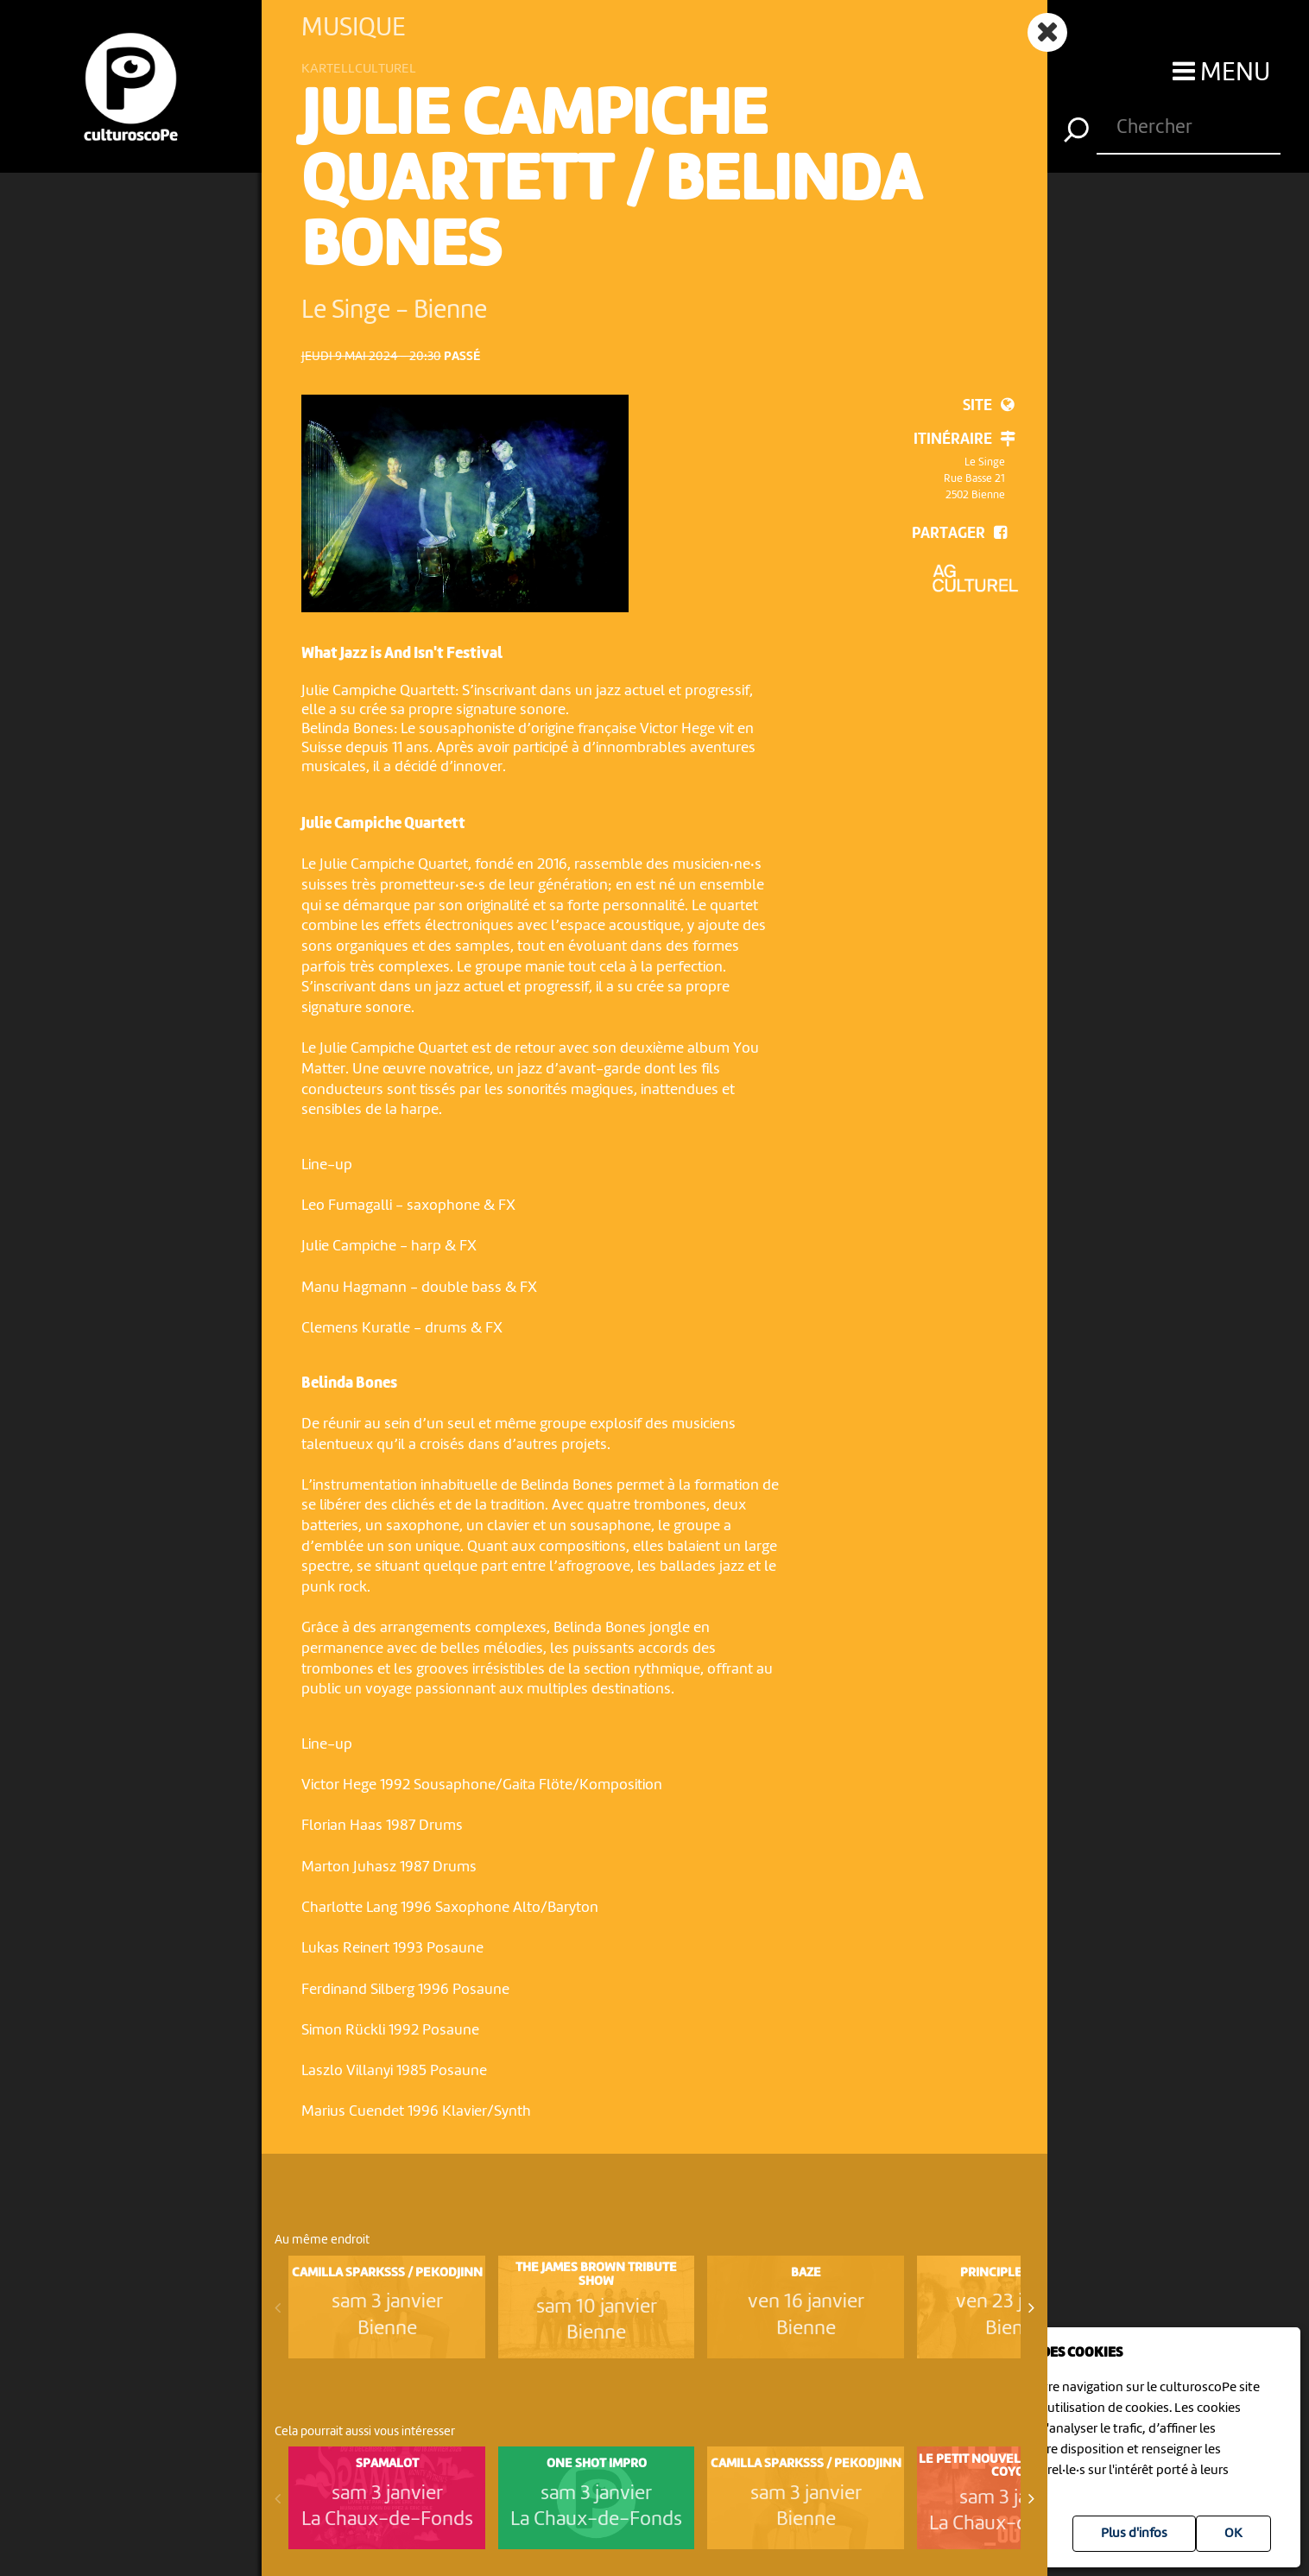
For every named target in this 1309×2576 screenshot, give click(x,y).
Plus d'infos (1134, 2534)
